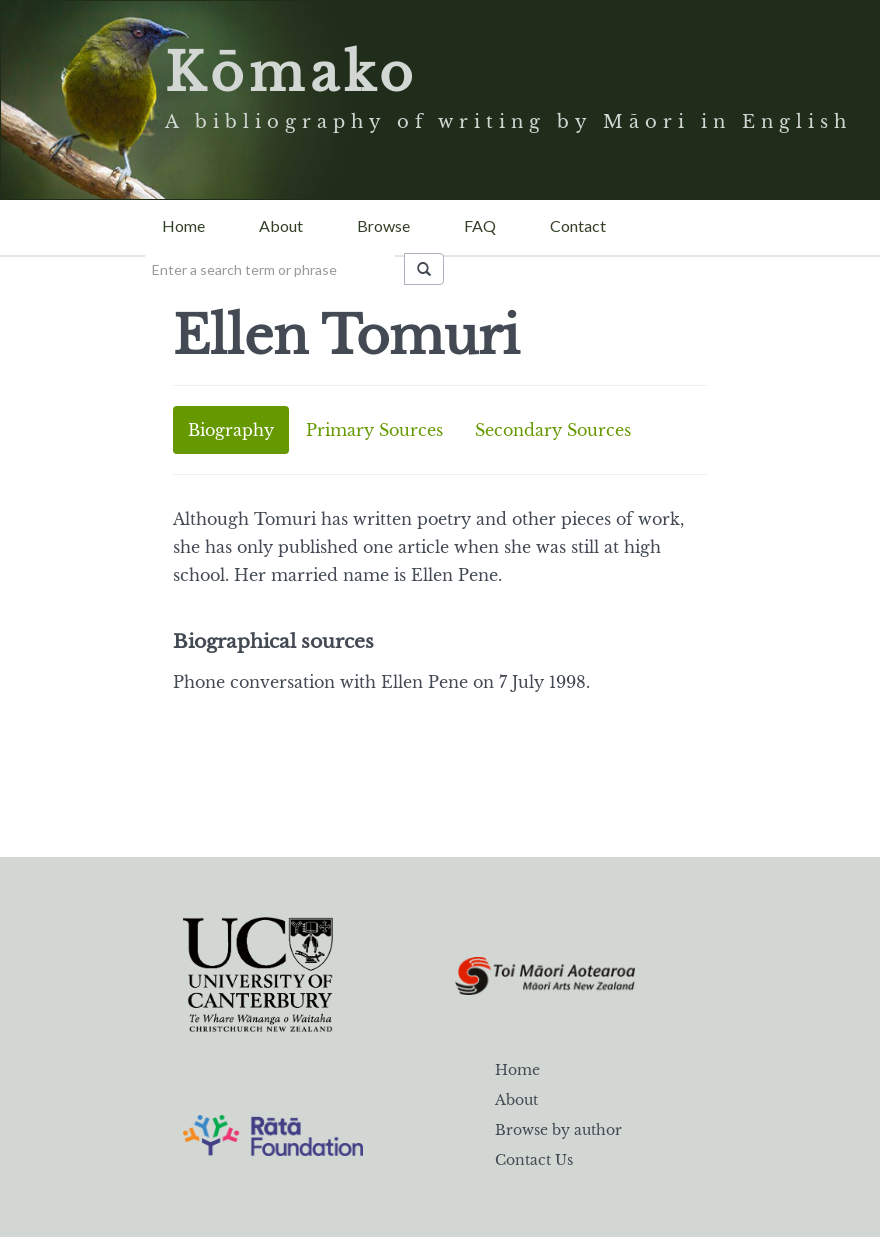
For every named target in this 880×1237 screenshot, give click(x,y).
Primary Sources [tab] (374, 430)
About (281, 225)
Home (183, 225)
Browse (383, 225)
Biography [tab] (231, 430)
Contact (578, 225)
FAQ (480, 225)
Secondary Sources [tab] (553, 430)
